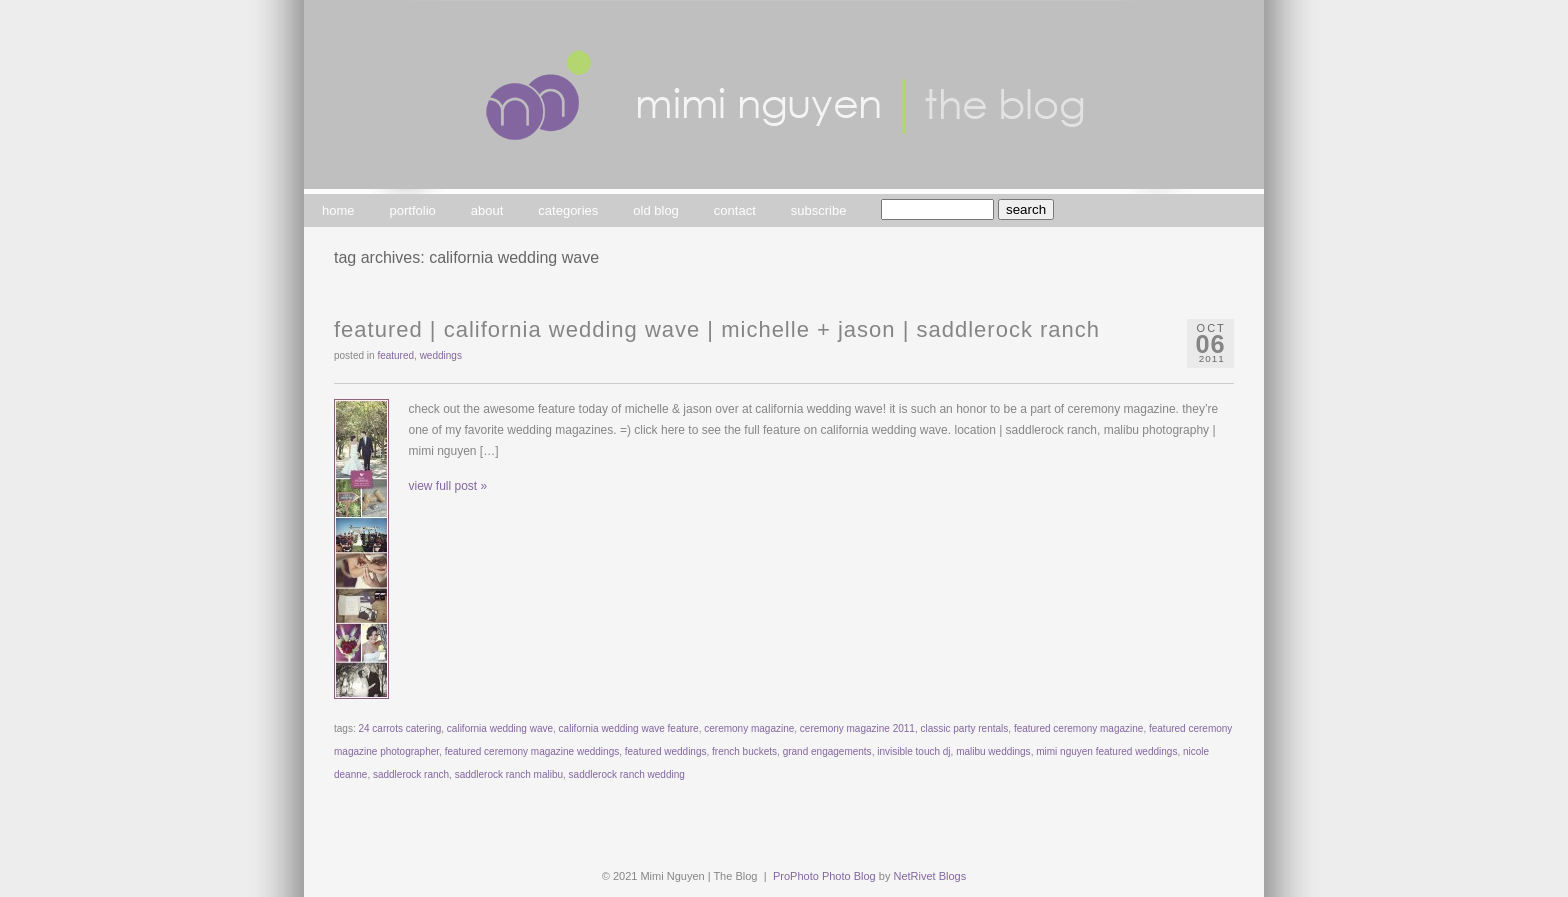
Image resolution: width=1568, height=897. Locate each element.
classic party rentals (965, 728)
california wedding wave (500, 728)
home (338, 210)
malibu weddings (993, 751)
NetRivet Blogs (929, 876)
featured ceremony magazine (1079, 728)
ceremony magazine (749, 728)
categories (568, 210)
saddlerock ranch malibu (509, 774)
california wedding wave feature (629, 728)
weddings (441, 355)
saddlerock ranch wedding (627, 774)
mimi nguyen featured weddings (1106, 751)
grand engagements (827, 751)
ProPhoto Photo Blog (824, 876)
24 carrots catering (399, 728)
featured (395, 355)
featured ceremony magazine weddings (532, 751)
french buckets (744, 751)
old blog (656, 210)
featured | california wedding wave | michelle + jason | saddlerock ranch (717, 329)
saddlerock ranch (411, 774)
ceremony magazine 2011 (857, 728)
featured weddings (666, 751)
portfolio (413, 210)
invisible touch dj (913, 751)
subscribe (819, 210)
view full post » (448, 486)
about (487, 210)
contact (735, 210)
